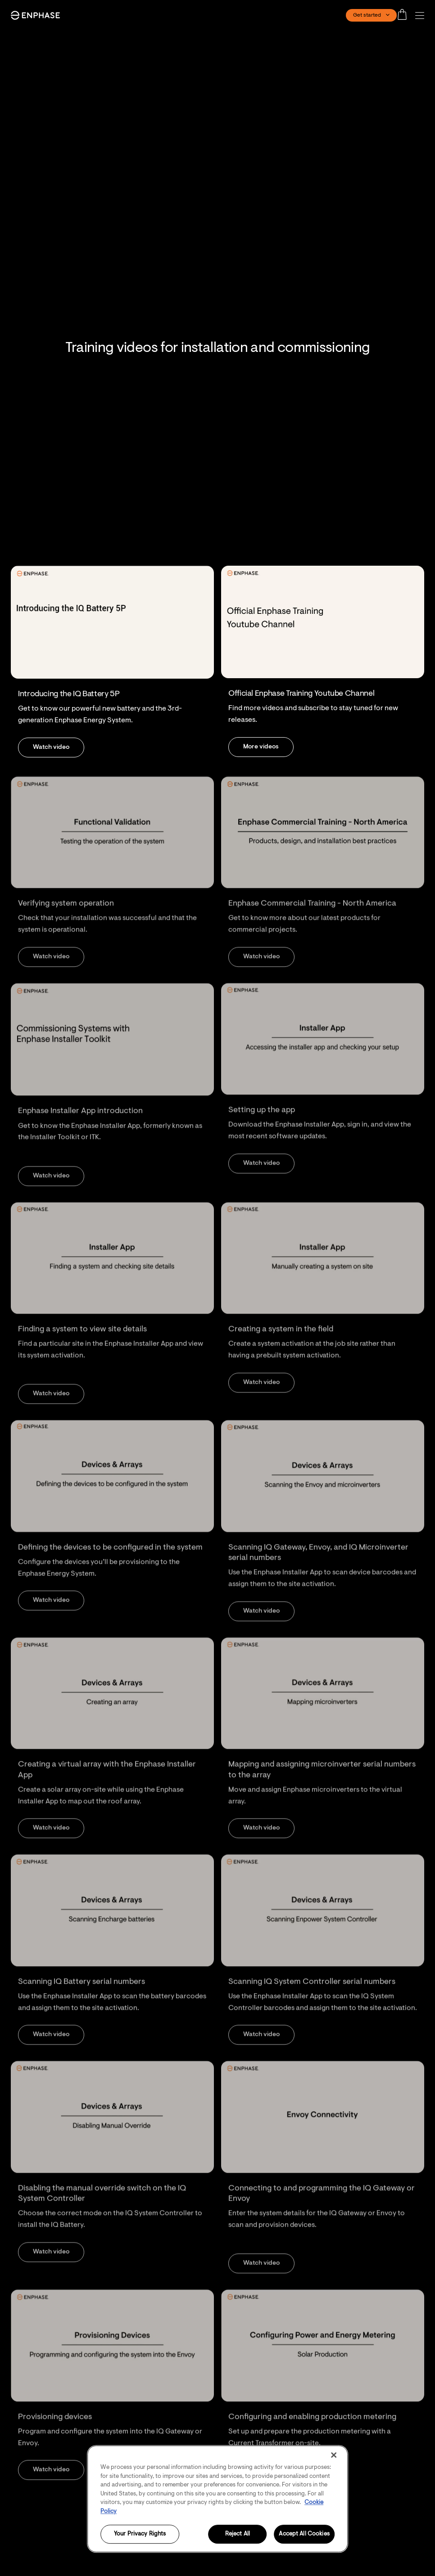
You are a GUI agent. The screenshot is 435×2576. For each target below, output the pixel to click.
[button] (422, 15)
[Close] (334, 2455)
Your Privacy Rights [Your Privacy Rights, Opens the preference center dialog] (140, 2534)
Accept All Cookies (304, 2534)
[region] (217, 2499)
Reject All (237, 2534)
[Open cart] (405, 15)
